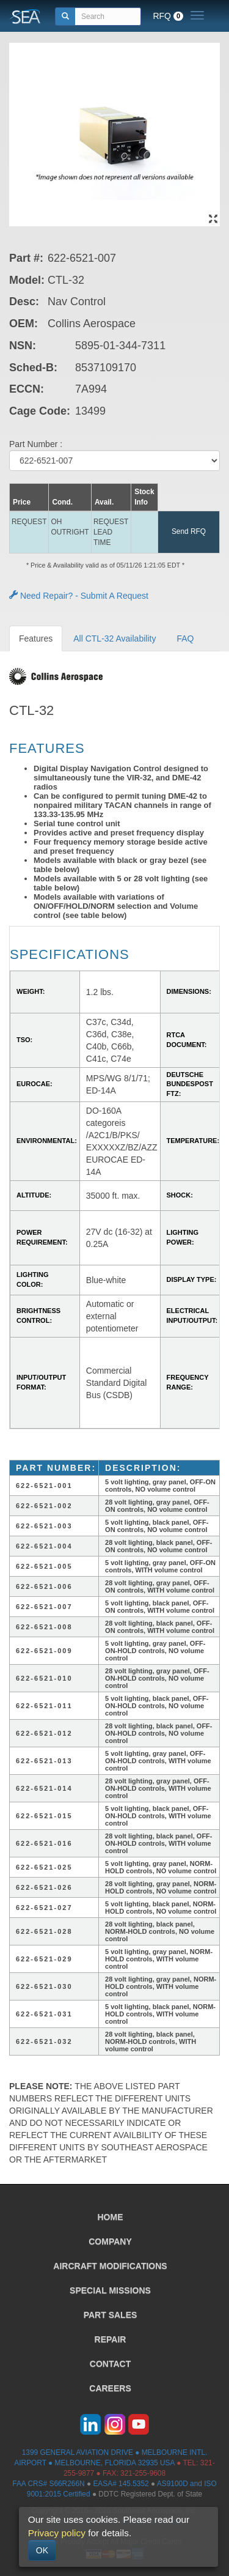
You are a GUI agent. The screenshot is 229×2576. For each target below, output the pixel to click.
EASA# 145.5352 (120, 2483)
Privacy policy (56, 2533)
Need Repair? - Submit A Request (78, 596)
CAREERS (110, 2388)
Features (36, 638)
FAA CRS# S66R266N (48, 2483)
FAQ (185, 638)
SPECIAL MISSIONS (110, 2290)
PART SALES (110, 2315)
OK (42, 2550)
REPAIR (110, 2339)
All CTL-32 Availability (114, 638)
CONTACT (110, 2364)
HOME (110, 2217)
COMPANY (110, 2241)
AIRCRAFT (110, 2266)
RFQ (168, 16)
